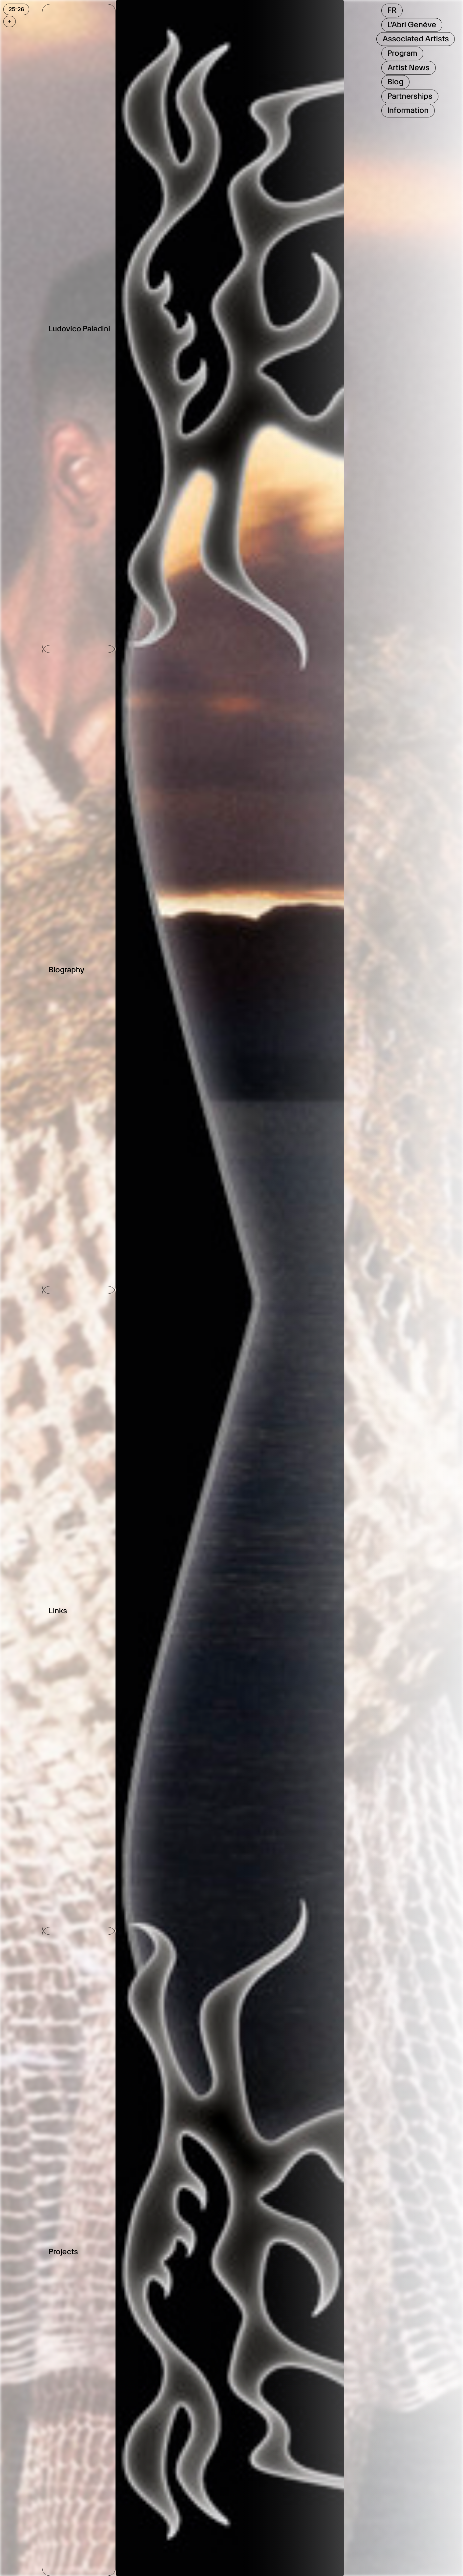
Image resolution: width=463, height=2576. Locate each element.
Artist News (408, 67)
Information (407, 110)
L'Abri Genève (411, 24)
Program (402, 53)
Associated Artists (415, 38)
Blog (395, 81)
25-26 (16, 9)
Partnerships (409, 96)
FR (391, 10)
